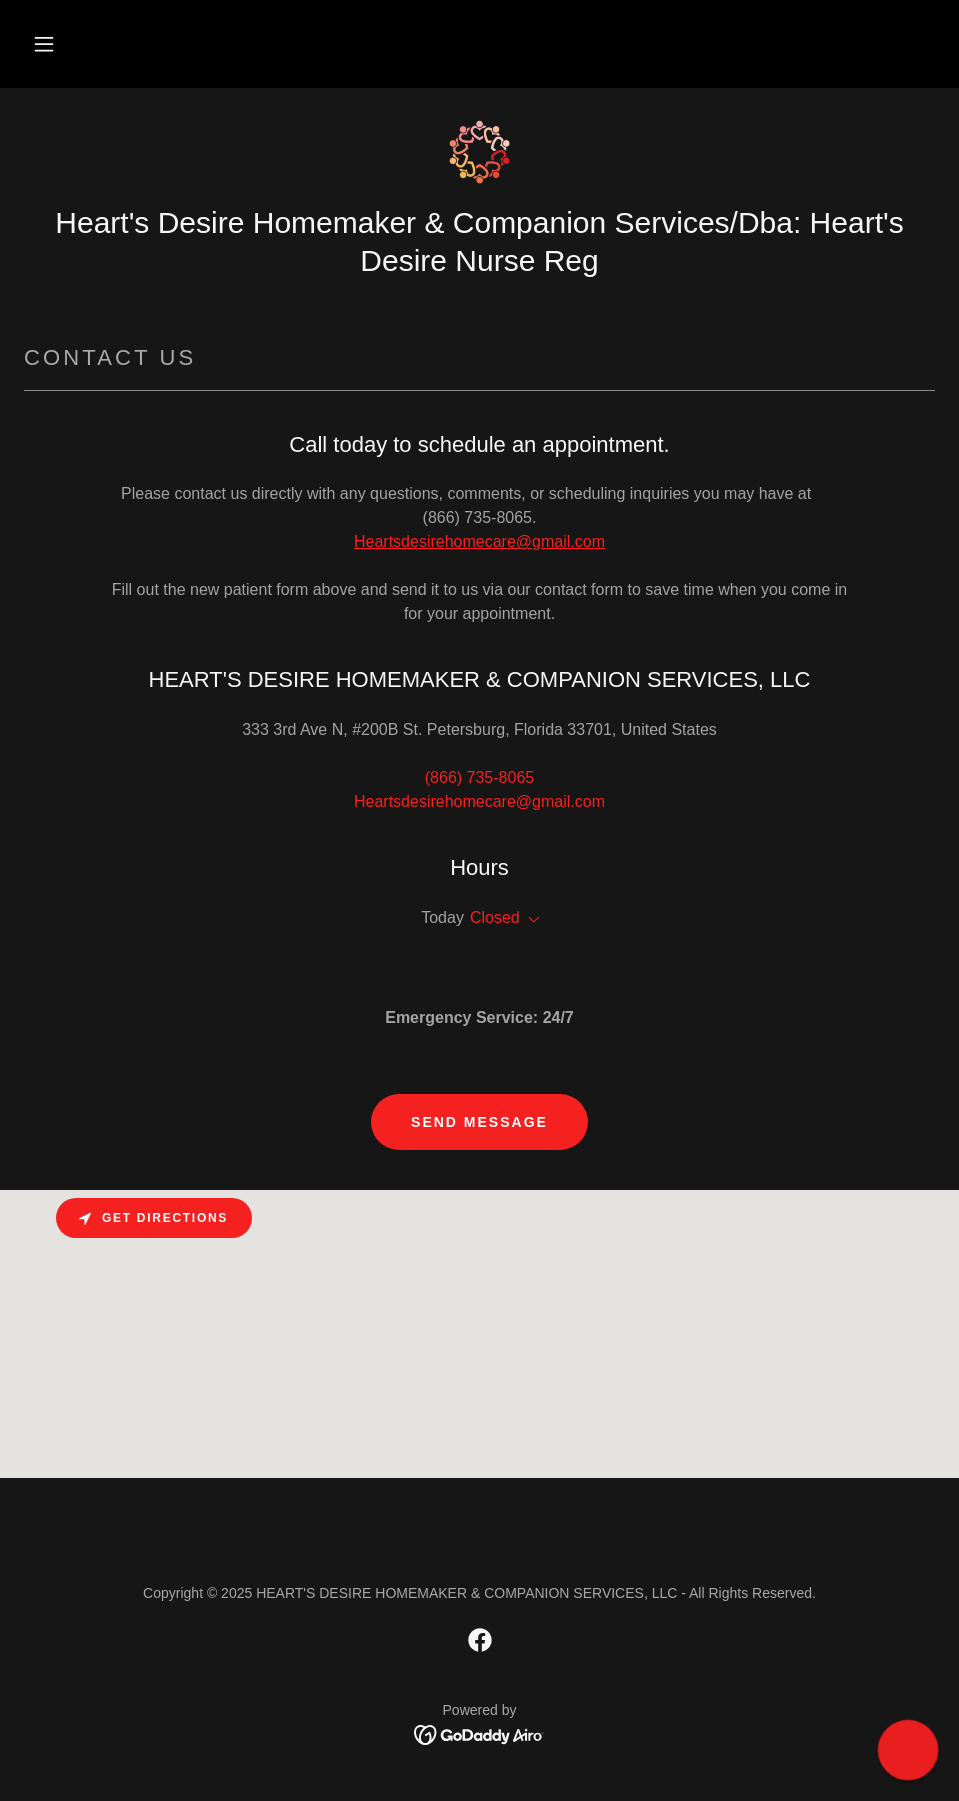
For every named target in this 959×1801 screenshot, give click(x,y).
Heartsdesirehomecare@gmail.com (479, 541)
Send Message (479, 1122)
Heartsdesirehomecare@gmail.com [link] (479, 801)
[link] (479, 152)
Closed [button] (495, 917)
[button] (44, 44)
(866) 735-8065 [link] (479, 777)
